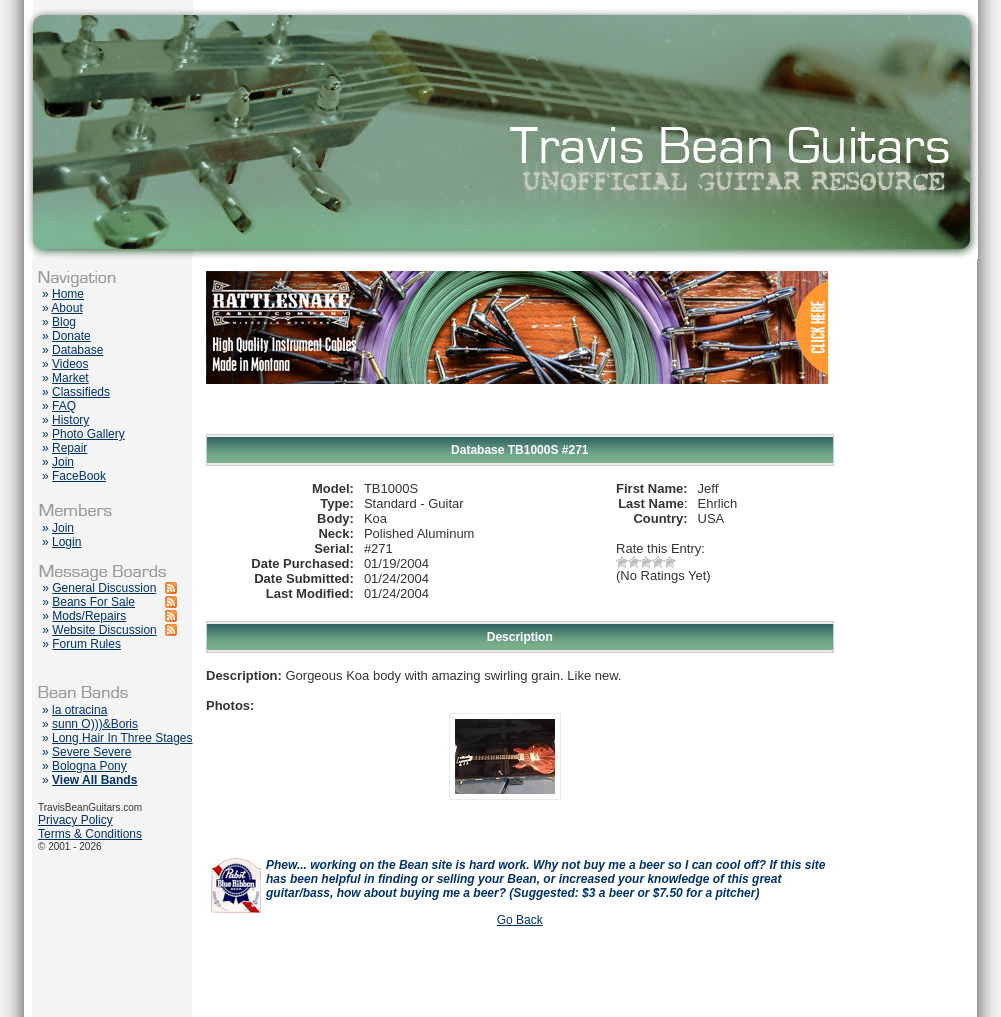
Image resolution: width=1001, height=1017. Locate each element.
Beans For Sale (93, 602)
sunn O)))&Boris (95, 724)
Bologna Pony (89, 766)
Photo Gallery (88, 434)
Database (77, 350)
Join (63, 462)
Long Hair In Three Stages (122, 738)
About (66, 308)
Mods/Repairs (89, 616)
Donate (71, 336)
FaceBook (79, 476)
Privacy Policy (75, 820)
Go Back (520, 920)
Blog (64, 322)
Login (66, 542)
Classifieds (81, 392)
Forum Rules (86, 644)
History (70, 420)
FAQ (64, 406)
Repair (69, 448)
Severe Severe (91, 752)
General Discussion (104, 588)
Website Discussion (104, 630)
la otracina (79, 710)
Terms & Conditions (90, 834)
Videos (70, 364)
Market (70, 378)
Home (68, 294)
